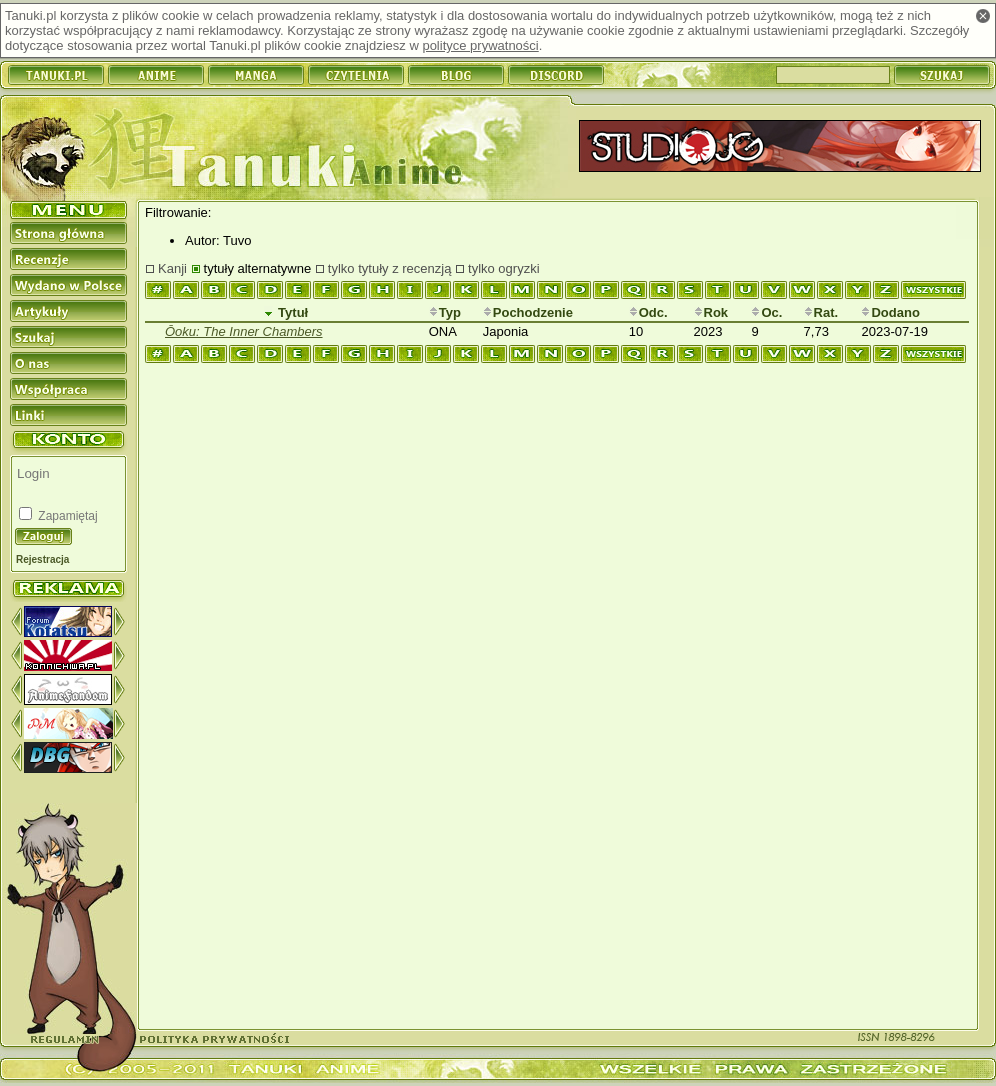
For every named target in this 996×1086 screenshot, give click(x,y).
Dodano (890, 312)
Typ (445, 312)
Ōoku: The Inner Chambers (244, 331)
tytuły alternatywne (258, 268)
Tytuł (286, 312)
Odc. (648, 312)
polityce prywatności (480, 45)
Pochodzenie (528, 312)
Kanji (172, 268)
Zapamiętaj (66, 516)
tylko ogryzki (504, 268)
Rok (711, 312)
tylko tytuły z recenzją (390, 268)
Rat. (821, 312)
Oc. (766, 312)
